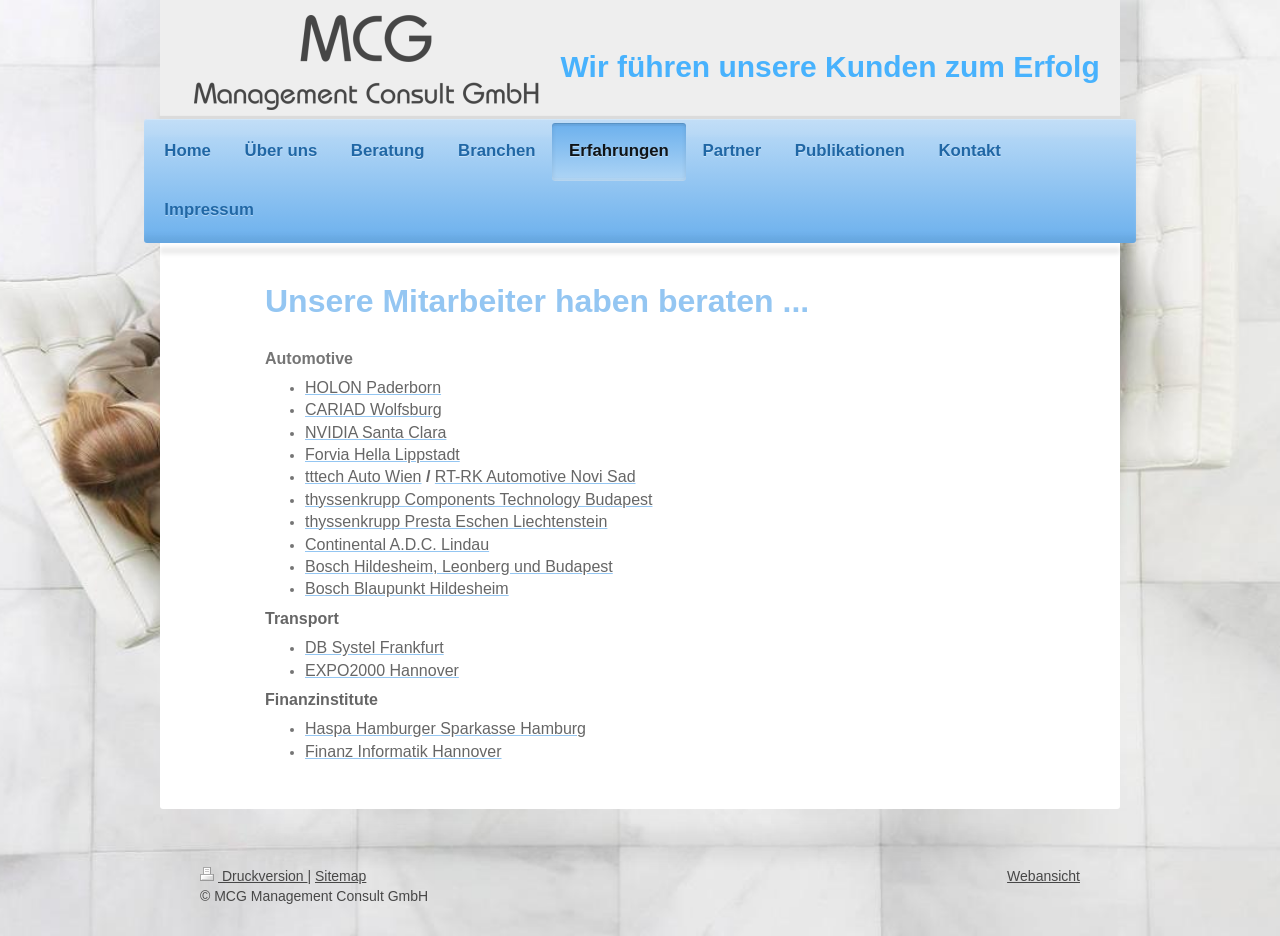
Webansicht (1043, 876)
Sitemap (340, 876)
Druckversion (253, 876)
